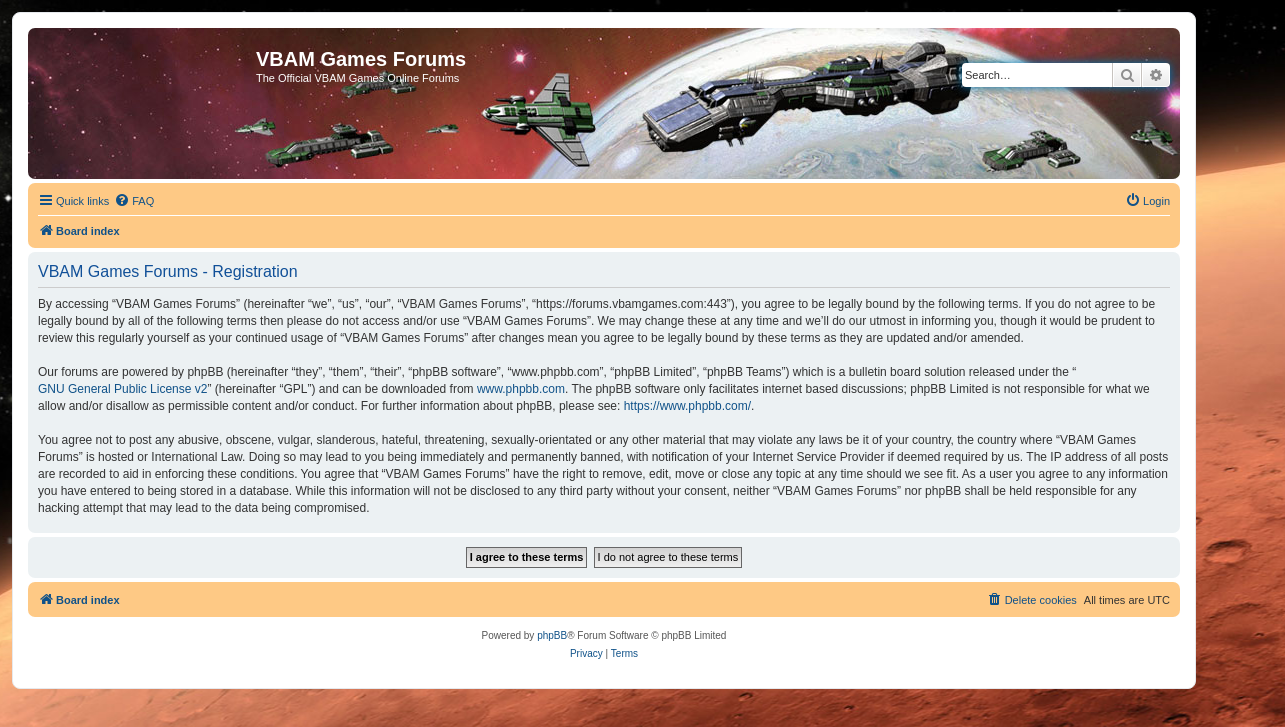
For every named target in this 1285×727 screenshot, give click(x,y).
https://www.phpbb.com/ (687, 406)
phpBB (552, 635)
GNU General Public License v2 (122, 389)
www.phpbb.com (521, 389)
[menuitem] (134, 201)
